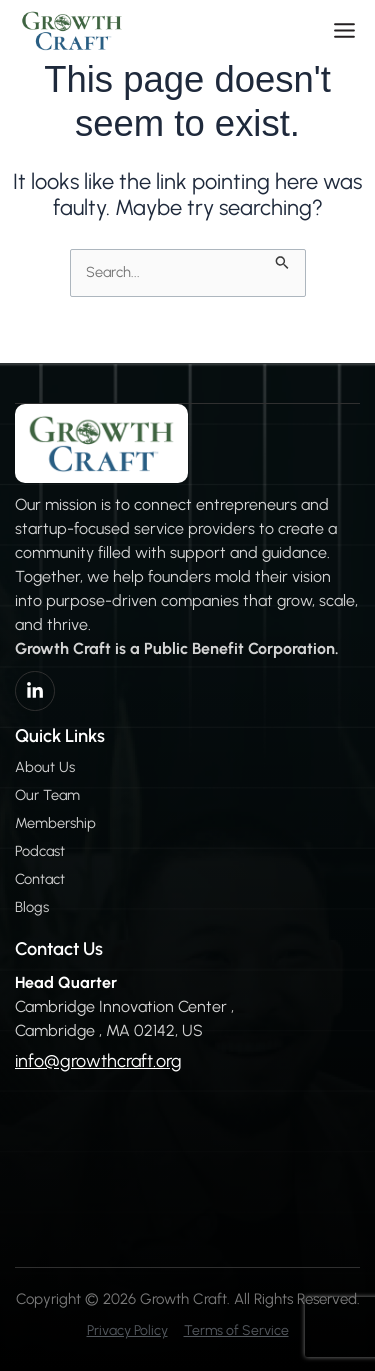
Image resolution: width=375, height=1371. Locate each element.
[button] (345, 30)
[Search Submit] (282, 260)
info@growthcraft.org (98, 1061)
